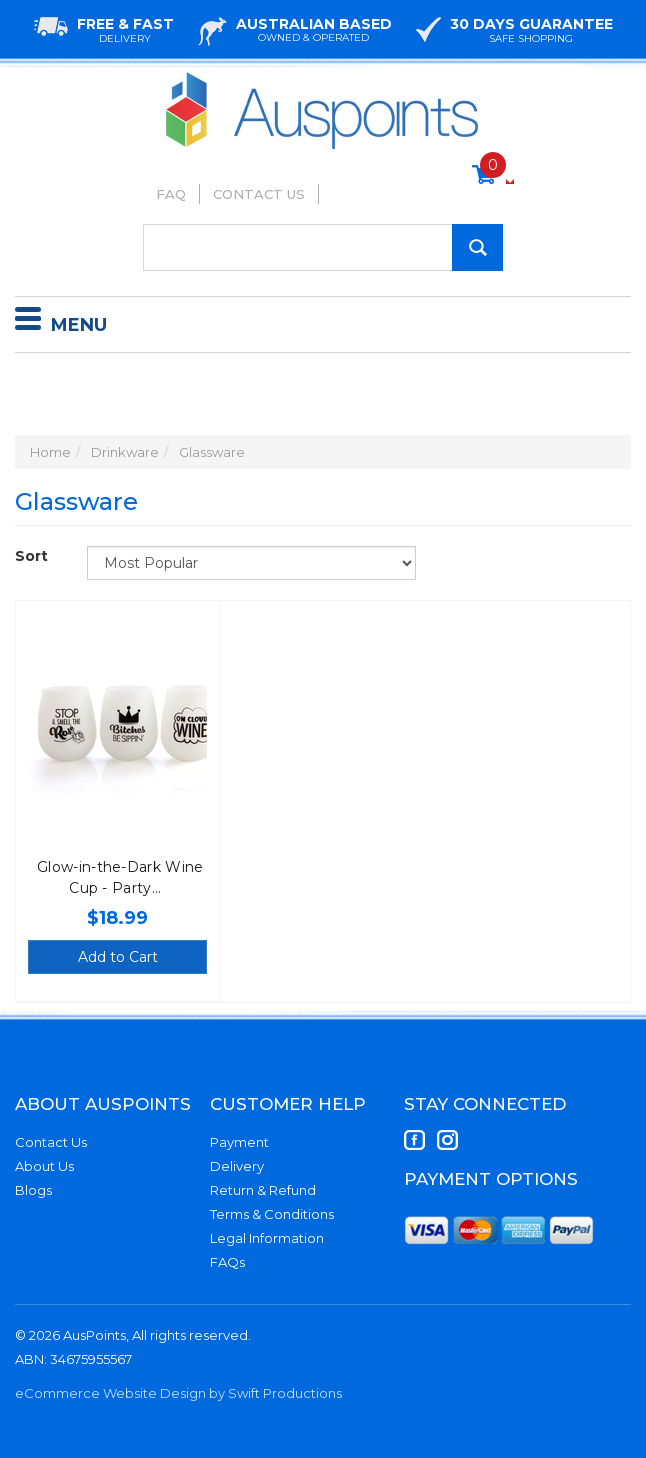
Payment (239, 1142)
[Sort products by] (251, 563)
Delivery (237, 1166)
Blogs (33, 1190)
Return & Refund (263, 1190)
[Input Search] (323, 247)
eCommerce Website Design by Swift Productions (178, 1393)
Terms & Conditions (272, 1214)
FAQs (227, 1262)
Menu (61, 322)
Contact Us (259, 194)
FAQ (171, 194)
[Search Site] (477, 247)
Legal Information (267, 1238)
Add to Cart (118, 957)
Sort (31, 556)
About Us (44, 1166)
